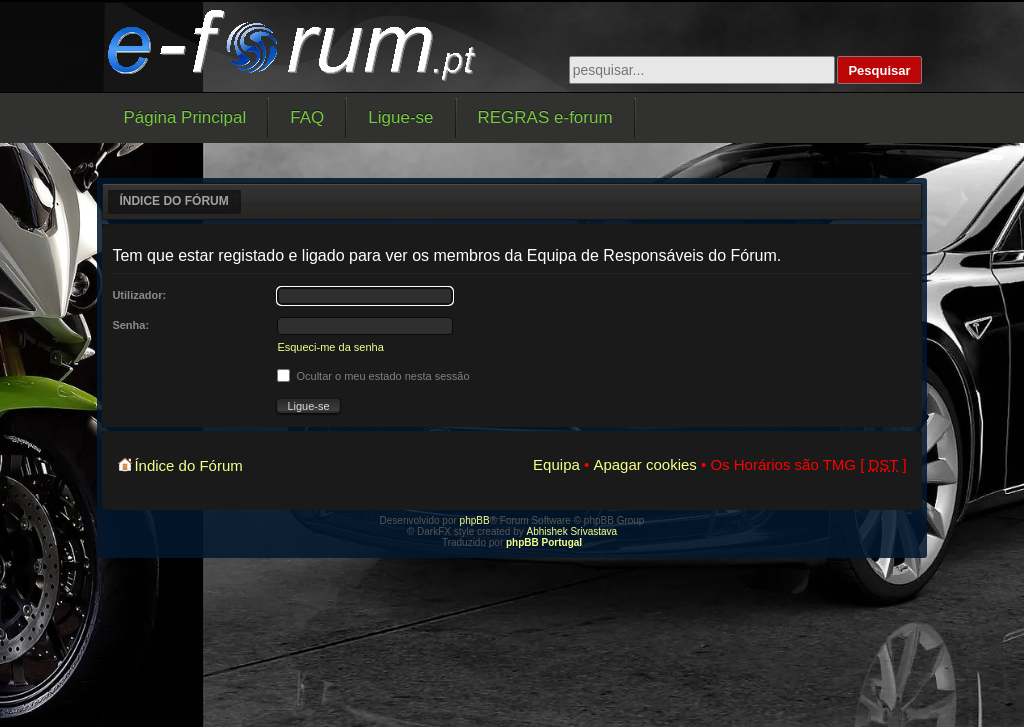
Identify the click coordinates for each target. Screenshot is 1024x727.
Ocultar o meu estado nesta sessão (373, 376)
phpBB (475, 520)
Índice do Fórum (173, 201)
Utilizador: (139, 295)
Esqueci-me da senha (330, 347)
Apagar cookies (644, 464)
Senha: (130, 325)
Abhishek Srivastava (572, 531)
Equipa (556, 464)
